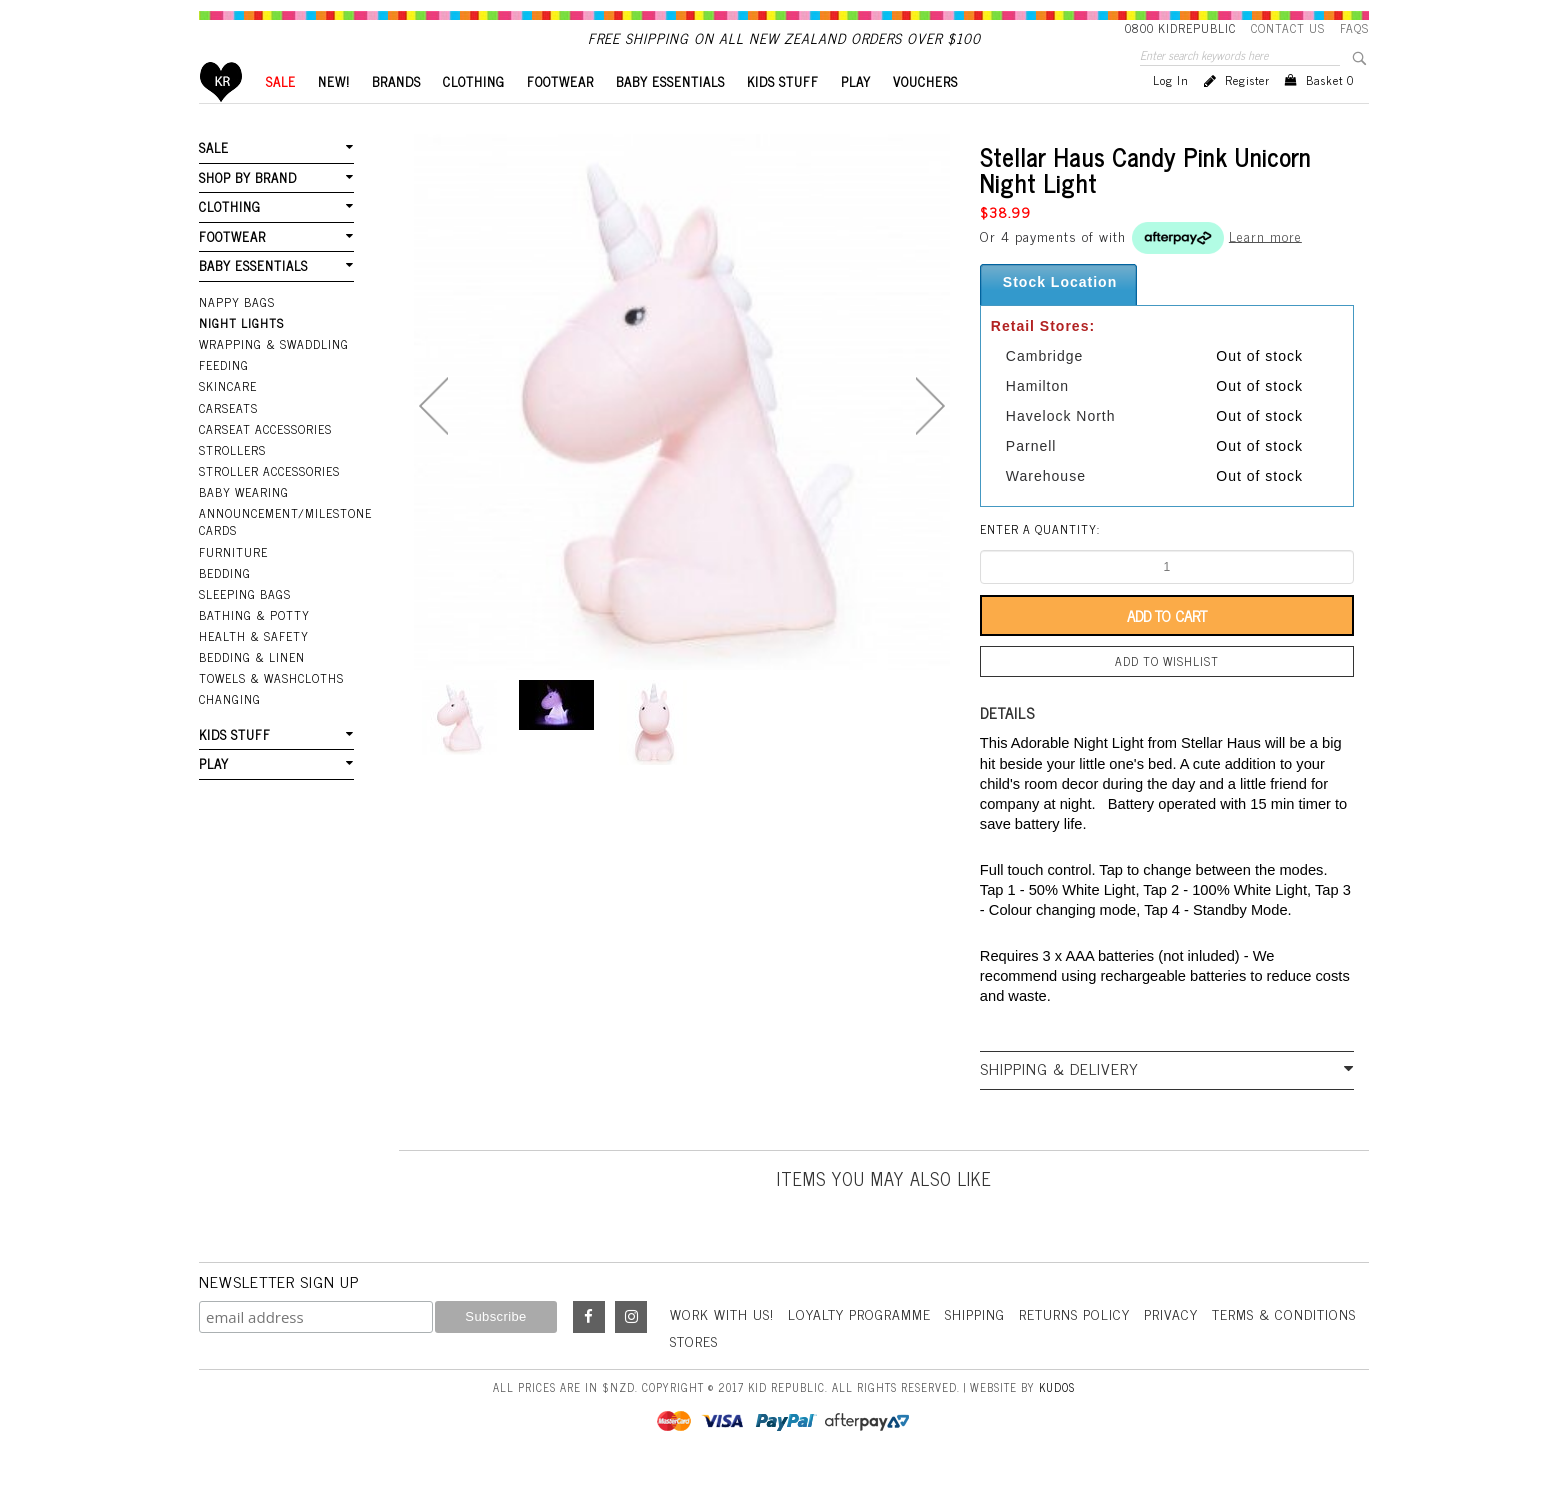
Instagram (631, 1351)
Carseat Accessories (265, 463)
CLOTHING (474, 115)
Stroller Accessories (269, 505)
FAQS (1354, 28)
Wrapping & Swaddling (274, 378)
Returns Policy (1074, 1347)
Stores (694, 1374)
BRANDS (396, 115)
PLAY (856, 115)
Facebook (589, 1351)
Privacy (1171, 1347)
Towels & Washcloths (271, 712)
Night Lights (241, 357)
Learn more (1265, 268)
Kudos (1057, 1421)
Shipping (975, 1347)
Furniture (233, 586)
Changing (230, 733)
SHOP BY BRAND (248, 211)
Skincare (228, 420)
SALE (281, 115)
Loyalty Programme (859, 1347)
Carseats (228, 442)
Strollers (232, 484)
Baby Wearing (244, 526)
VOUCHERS (925, 115)
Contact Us (1288, 28)
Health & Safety (254, 670)
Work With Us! (722, 1347)
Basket (1330, 114)
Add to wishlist (1167, 695)
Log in (1171, 114)
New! (334, 115)
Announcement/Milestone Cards (276, 555)
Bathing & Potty (254, 649)
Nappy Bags (237, 336)
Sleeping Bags (245, 628)
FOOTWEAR (560, 115)
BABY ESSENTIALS (670, 115)
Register (1247, 114)
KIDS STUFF (783, 115)
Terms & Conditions (1284, 1347)
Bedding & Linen (252, 691)
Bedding (225, 607)
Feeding (224, 399)
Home (221, 115)
